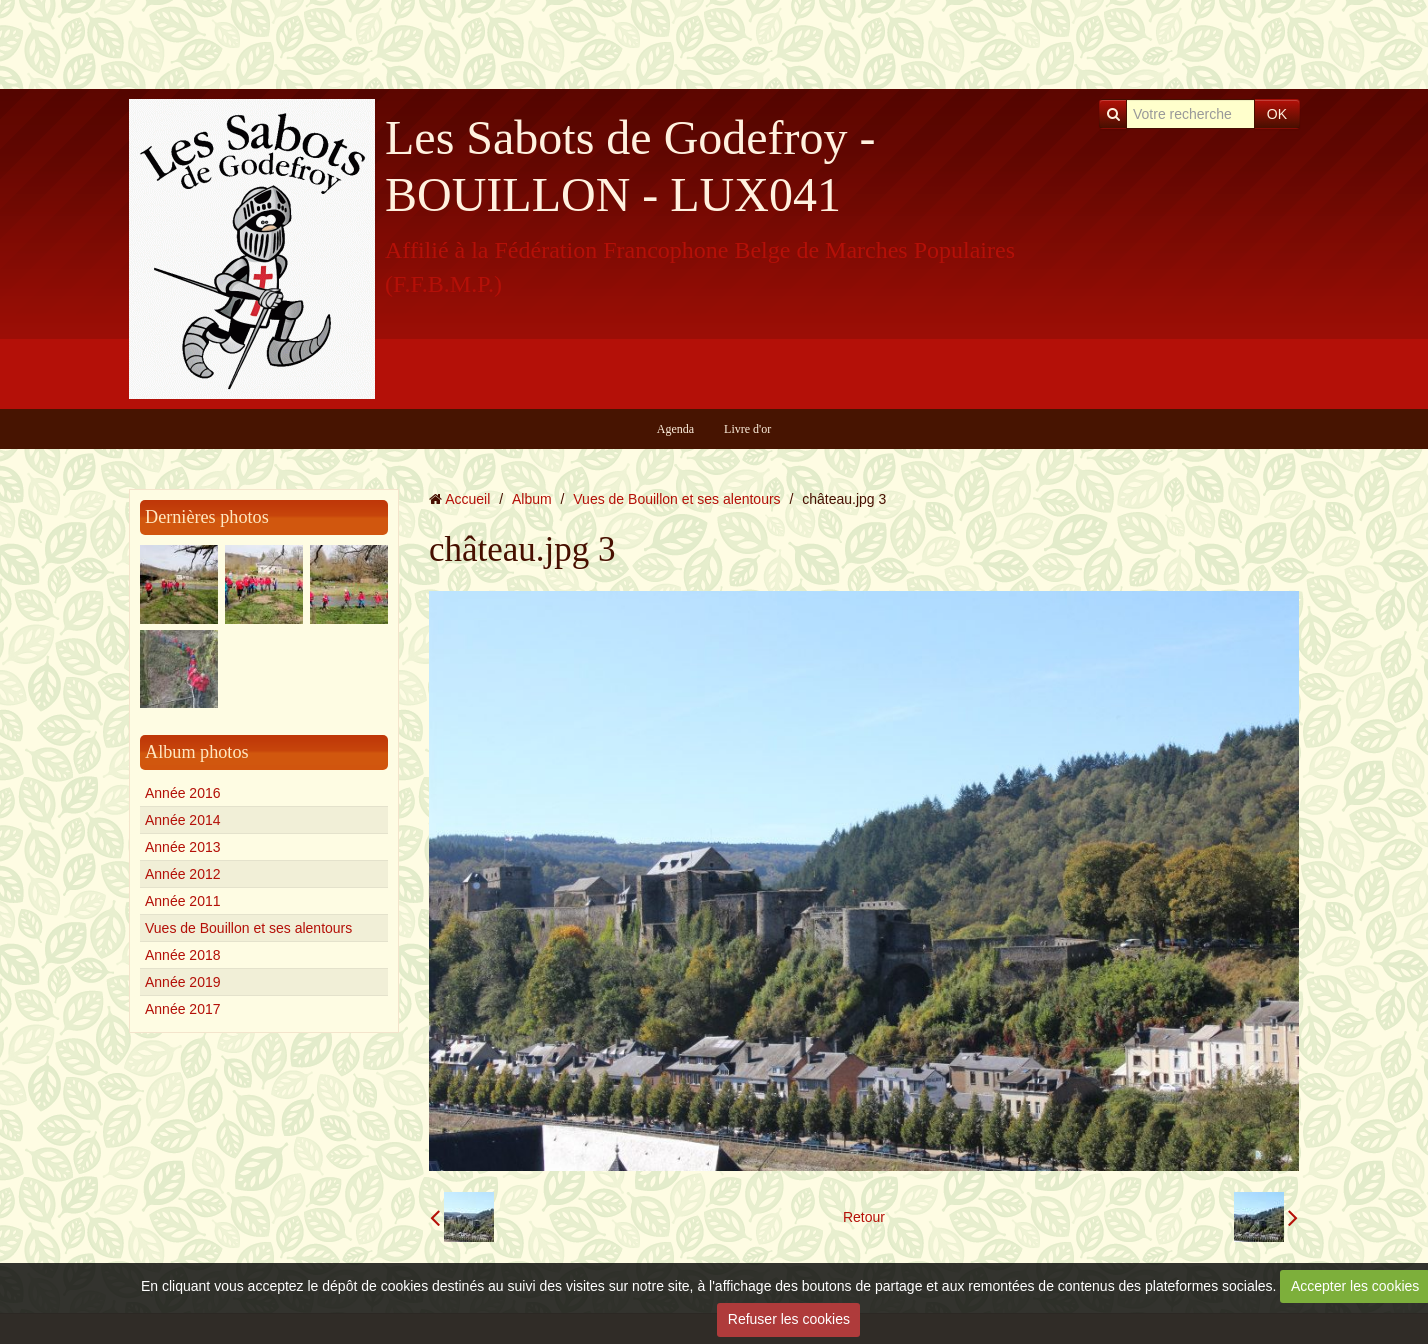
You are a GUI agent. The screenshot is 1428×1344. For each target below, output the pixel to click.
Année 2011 (183, 901)
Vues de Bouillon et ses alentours (248, 928)
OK (1277, 114)
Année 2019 (183, 982)
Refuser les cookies (789, 1319)
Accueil (467, 499)
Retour (864, 1217)
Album (532, 499)
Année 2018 (183, 955)
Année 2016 (183, 793)
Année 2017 (183, 1009)
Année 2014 (183, 820)
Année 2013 (183, 847)
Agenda (675, 429)
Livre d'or (747, 429)
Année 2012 (183, 874)
